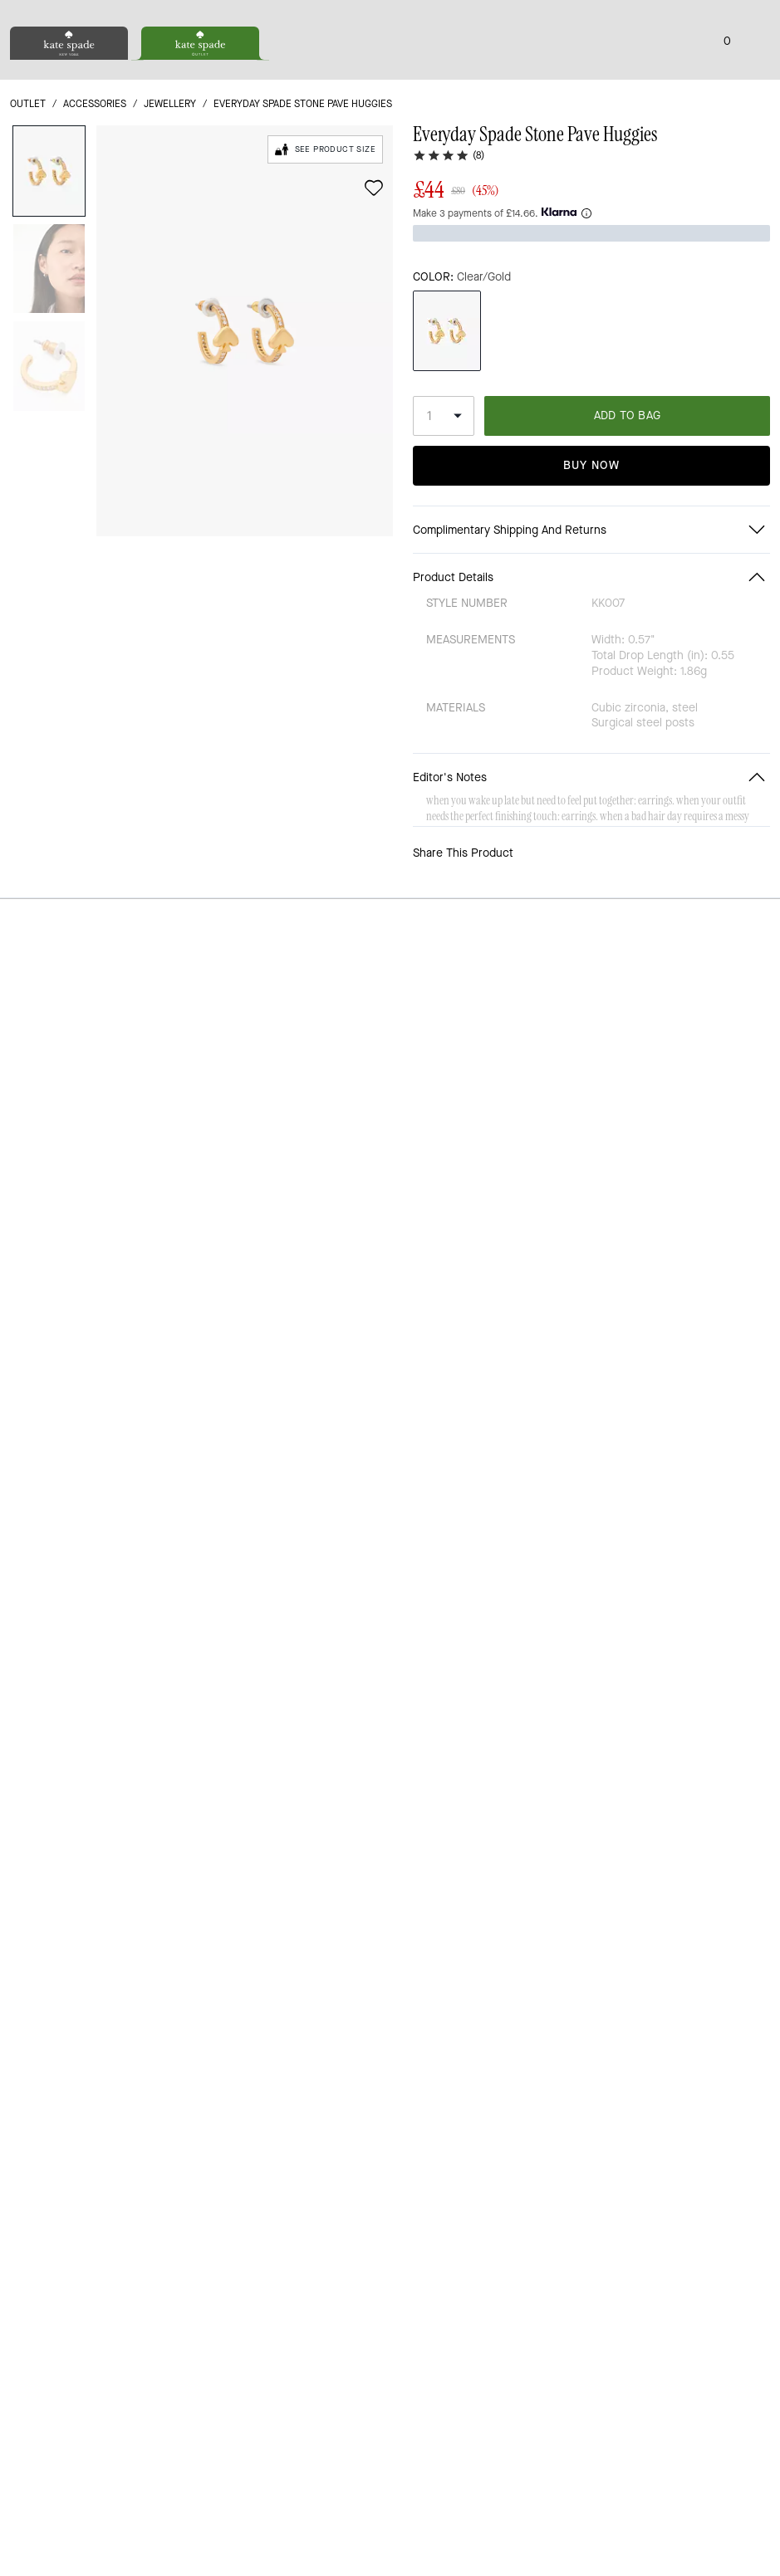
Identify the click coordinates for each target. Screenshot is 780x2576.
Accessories (94, 176)
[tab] (318, 16)
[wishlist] (374, 260)
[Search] (615, 72)
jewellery (170, 176)
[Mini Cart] (760, 72)
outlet (28, 176)
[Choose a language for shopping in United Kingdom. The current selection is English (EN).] (38, 73)
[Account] (733, 73)
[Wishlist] (707, 73)
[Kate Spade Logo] (390, 73)
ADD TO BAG (627, 461)
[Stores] (97, 73)
